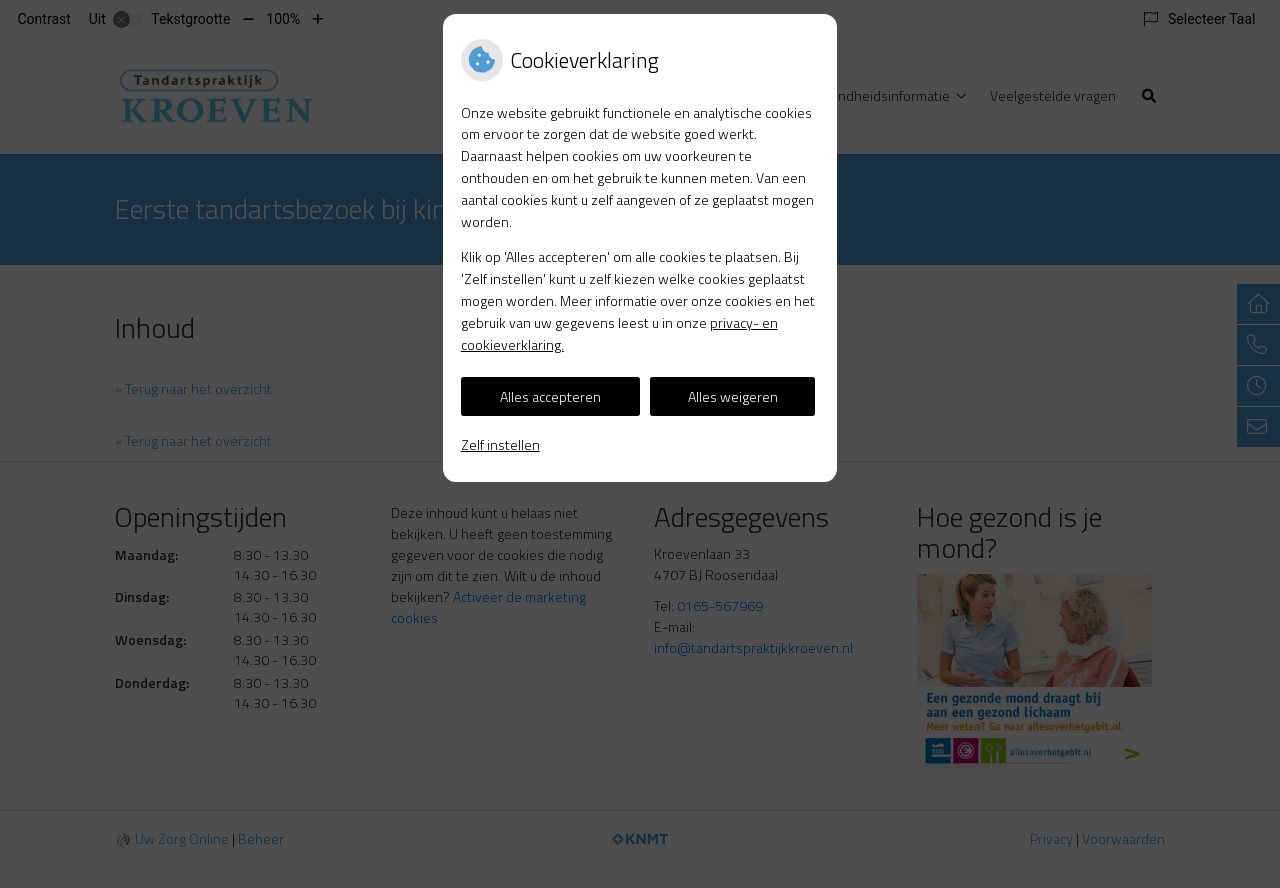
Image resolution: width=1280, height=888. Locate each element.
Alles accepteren (550, 396)
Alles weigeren (733, 396)
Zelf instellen (500, 444)
